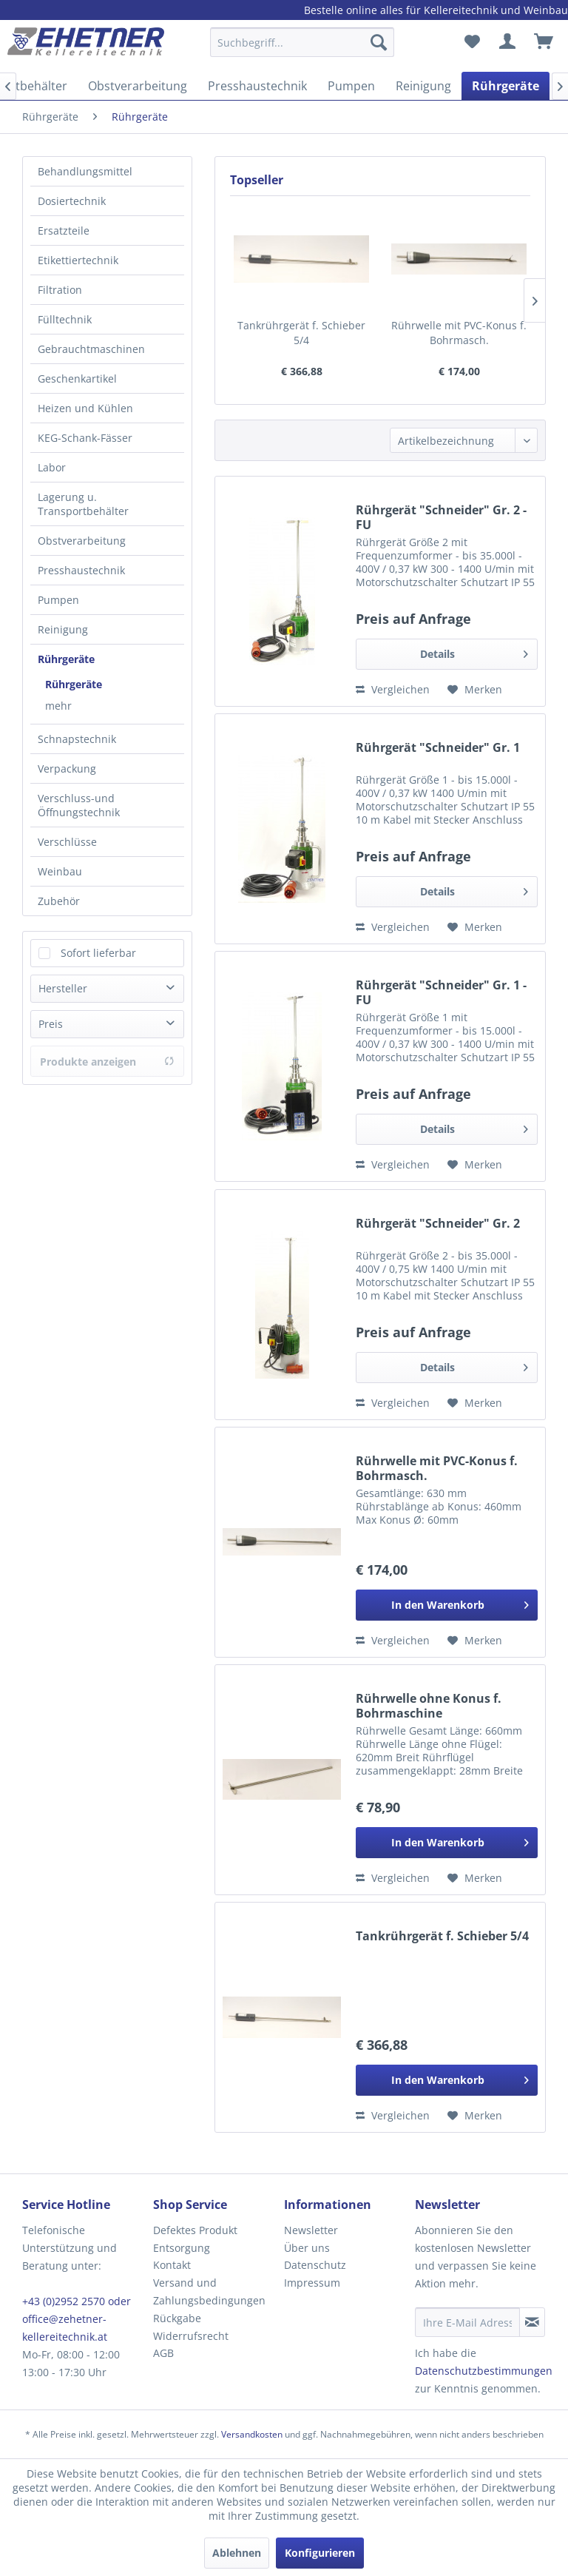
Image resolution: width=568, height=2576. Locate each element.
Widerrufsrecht (191, 2336)
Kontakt (172, 2265)
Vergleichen (393, 689)
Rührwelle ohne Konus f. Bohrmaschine (428, 1706)
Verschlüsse (67, 842)
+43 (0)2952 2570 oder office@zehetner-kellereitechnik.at (76, 2319)
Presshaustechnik (81, 570)
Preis (50, 1024)
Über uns (307, 2248)
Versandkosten (252, 2434)
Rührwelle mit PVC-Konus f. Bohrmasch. (459, 332)
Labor (52, 467)
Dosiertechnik (72, 201)
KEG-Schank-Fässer (85, 438)
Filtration (60, 290)
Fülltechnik (65, 319)
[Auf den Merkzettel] (474, 690)
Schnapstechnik (77, 739)
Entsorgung (181, 2248)
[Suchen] (378, 42)
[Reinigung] (423, 86)
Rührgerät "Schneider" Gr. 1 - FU (441, 992)
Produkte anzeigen (107, 1062)
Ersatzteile (63, 230)
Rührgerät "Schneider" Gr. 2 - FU (441, 517)
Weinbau (60, 871)
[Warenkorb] (544, 42)
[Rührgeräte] (506, 86)
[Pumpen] (351, 86)
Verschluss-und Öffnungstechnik (79, 805)
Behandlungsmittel (85, 171)
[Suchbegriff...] (302, 42)
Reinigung (63, 629)
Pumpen (58, 600)
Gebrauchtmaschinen (91, 349)
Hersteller (62, 988)
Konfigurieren (320, 2553)
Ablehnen (236, 2553)
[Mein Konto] (508, 42)
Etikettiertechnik (78, 260)
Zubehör (59, 901)
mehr (58, 706)
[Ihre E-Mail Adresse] (467, 2322)
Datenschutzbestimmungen (483, 2371)
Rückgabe (177, 2318)
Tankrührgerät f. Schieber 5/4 (301, 332)
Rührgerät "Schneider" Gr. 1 (438, 748)
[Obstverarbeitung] (137, 86)
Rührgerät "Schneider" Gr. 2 (438, 1223)
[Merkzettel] (472, 42)
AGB (163, 2353)
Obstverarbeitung (82, 541)
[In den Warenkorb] (447, 1605)
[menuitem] (302, 49)
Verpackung (67, 768)
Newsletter (311, 2230)
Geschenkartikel (77, 378)
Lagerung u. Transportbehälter (83, 504)
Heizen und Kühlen (85, 408)
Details (474, 651)
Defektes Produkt (195, 2230)
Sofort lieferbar (98, 953)
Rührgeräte (66, 659)
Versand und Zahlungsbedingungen (209, 2291)
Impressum (312, 2283)
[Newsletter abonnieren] (532, 2322)
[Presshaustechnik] (257, 86)
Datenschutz (315, 2265)
